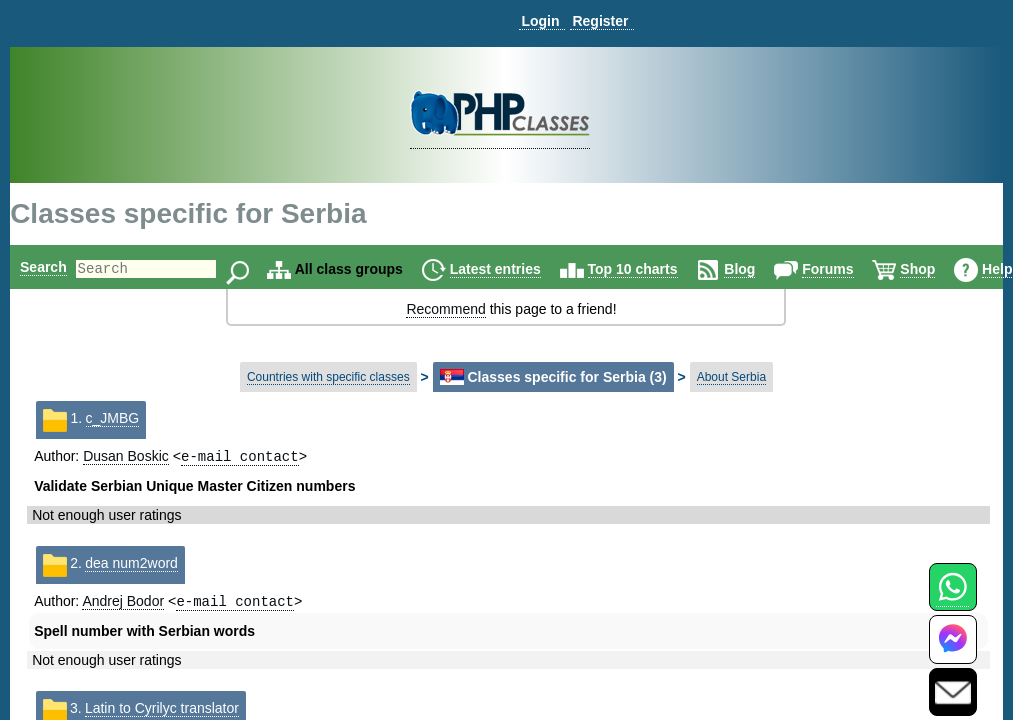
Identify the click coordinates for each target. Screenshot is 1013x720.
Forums (861, 269)
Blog (773, 269)
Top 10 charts (667, 269)
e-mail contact (240, 457)
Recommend (445, 309)
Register (600, 21)
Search (43, 267)
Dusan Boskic (126, 458)
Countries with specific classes (328, 377)
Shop (951, 269)
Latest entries (529, 269)
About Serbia (731, 377)
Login (540, 21)
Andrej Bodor (123, 605)
